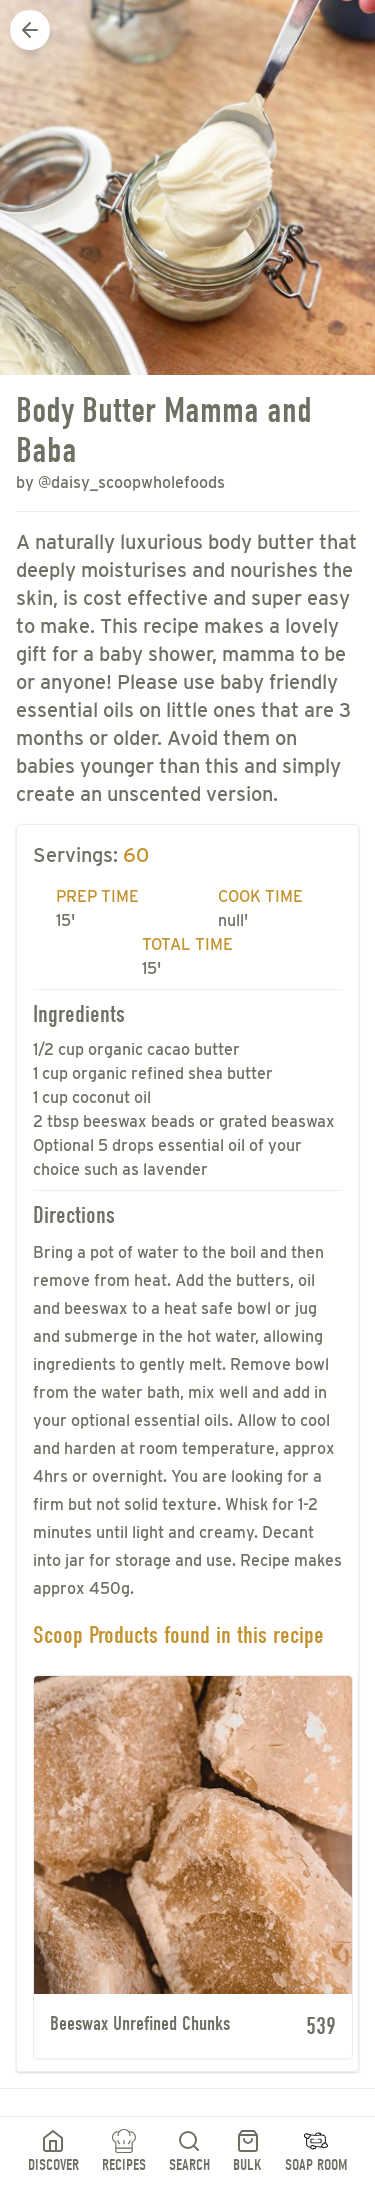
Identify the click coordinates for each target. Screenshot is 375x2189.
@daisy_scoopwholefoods (131, 482)
